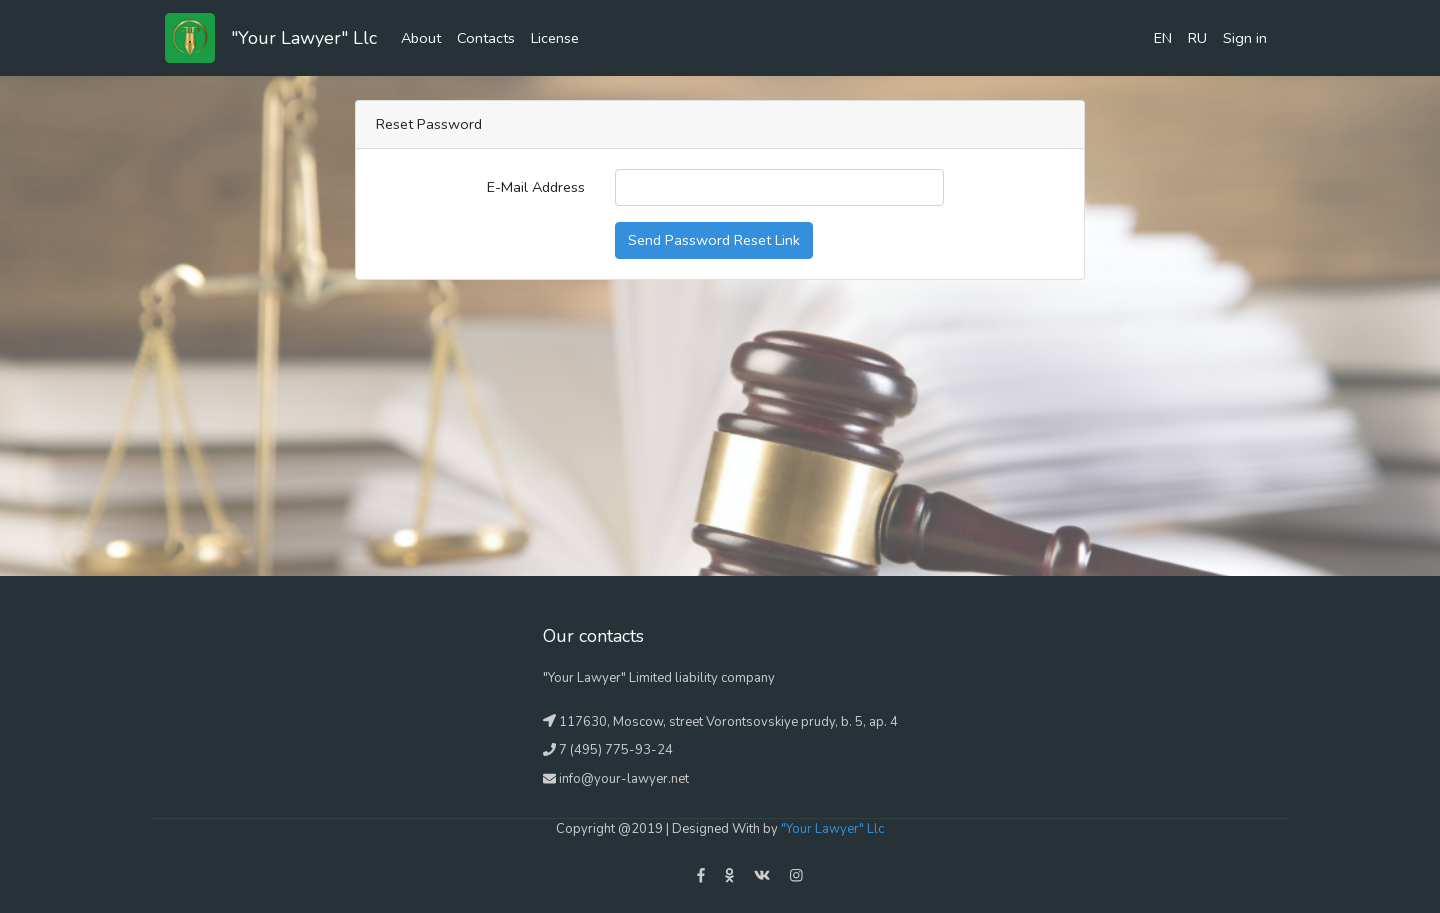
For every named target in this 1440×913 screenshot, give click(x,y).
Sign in (1245, 38)
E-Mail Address (536, 187)
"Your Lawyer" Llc (304, 38)
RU (1197, 38)
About (421, 38)
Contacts (486, 38)
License (555, 38)
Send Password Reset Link (714, 240)
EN (1163, 38)
